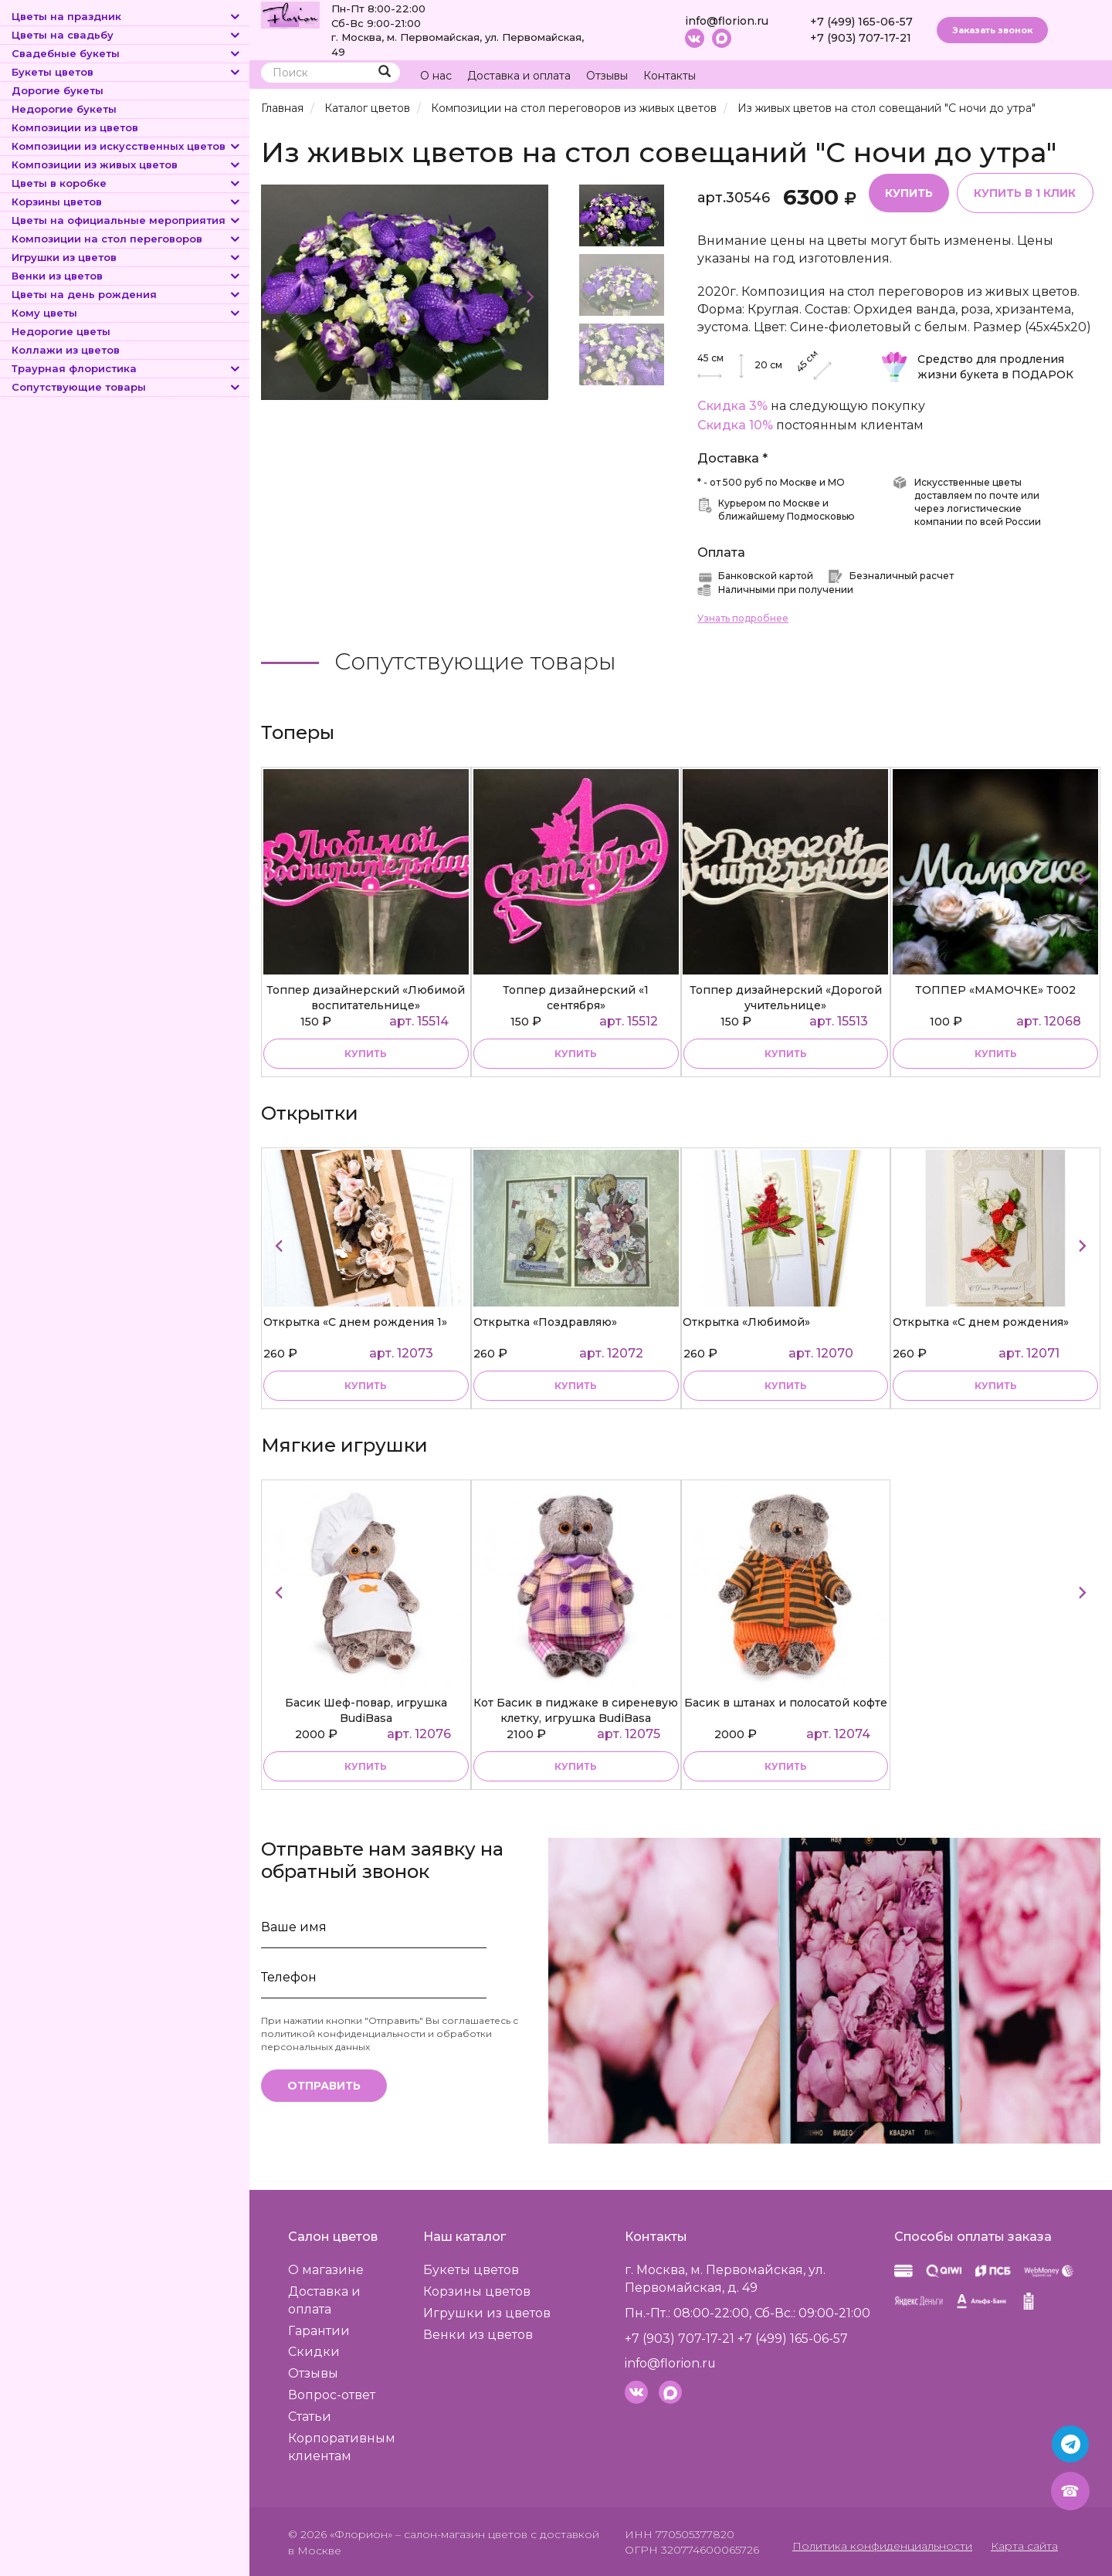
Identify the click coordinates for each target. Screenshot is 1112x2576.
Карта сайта (1025, 2545)
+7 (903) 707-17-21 (860, 38)
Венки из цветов (127, 275)
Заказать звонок (992, 30)
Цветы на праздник (127, 16)
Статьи (309, 2415)
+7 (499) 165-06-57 (861, 22)
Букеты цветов (127, 72)
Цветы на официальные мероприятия (127, 220)
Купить (909, 192)
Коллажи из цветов (66, 350)
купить (365, 1053)
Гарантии (319, 2330)
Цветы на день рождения (127, 294)
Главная (282, 108)
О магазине (326, 2269)
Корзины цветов (127, 201)
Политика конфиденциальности (884, 2545)
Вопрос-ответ (331, 2394)
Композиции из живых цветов (127, 164)
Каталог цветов (366, 108)
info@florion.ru (726, 21)
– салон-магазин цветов (461, 2533)
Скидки (314, 2351)
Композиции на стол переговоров (127, 238)
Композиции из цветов (75, 127)
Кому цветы (127, 313)
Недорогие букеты (64, 109)
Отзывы (607, 76)
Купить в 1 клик (1025, 192)
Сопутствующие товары (127, 387)
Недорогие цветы (61, 331)
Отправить (324, 2085)
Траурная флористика (127, 368)
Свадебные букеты (127, 53)
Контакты (669, 76)
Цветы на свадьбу (127, 35)
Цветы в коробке (127, 183)
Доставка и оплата (519, 76)
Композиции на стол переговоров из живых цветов (572, 108)
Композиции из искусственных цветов (127, 146)
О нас (436, 76)
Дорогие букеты (57, 90)
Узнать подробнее (742, 617)
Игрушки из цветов (127, 257)
